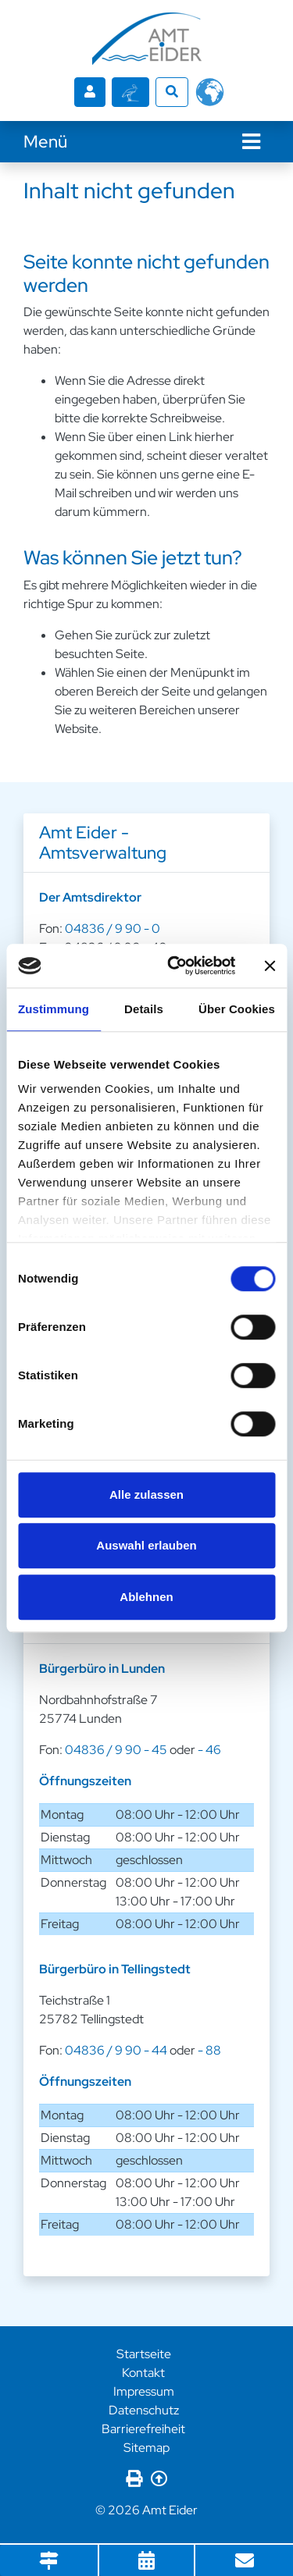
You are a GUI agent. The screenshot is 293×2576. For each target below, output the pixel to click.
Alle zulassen (146, 1494)
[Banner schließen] (269, 965)
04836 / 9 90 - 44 (116, 2050)
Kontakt (143, 2372)
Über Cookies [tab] (236, 1009)
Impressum (143, 2391)
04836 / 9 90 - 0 (112, 928)
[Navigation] (251, 141)
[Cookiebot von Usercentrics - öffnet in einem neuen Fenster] (174, 965)
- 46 (209, 1750)
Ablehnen (146, 1596)
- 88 (209, 2050)
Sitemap (146, 2447)
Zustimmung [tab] (53, 1009)
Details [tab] (143, 1009)
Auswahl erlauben (146, 1545)
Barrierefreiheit (143, 2429)
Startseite (143, 2354)
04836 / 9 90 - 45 (116, 1750)
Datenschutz (144, 2410)
